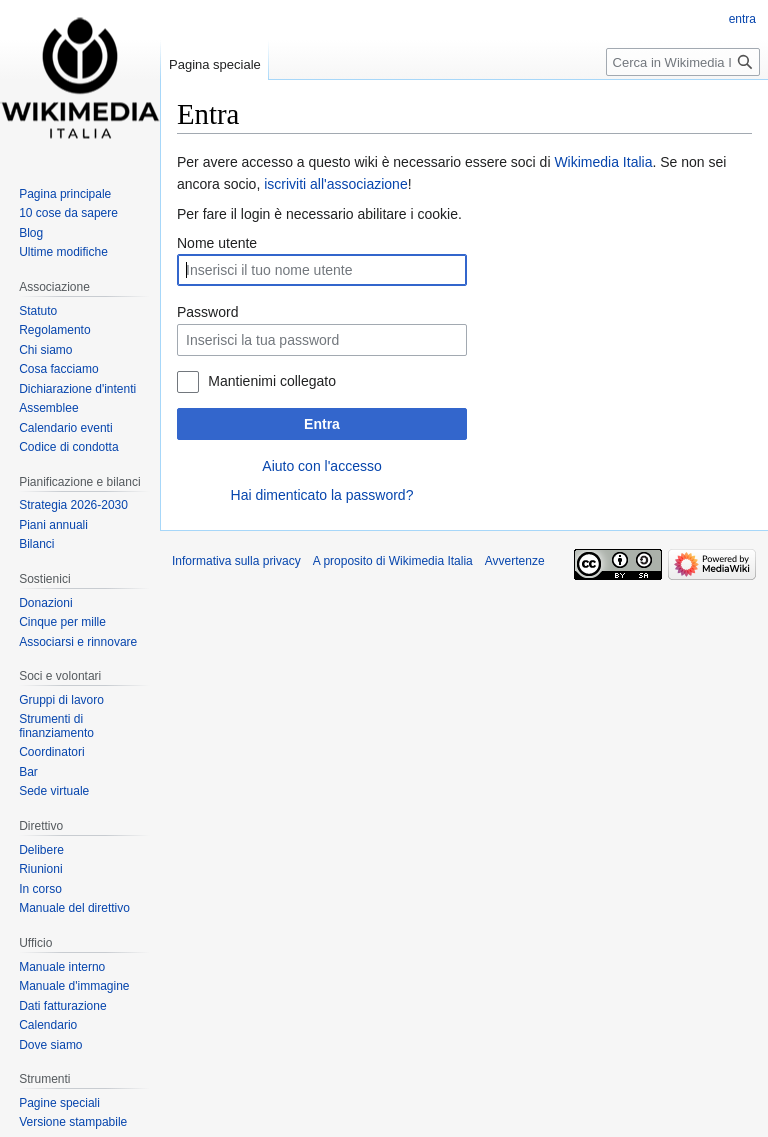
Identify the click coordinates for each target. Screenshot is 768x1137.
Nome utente (217, 243)
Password (207, 312)
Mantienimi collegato (272, 381)
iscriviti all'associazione (336, 184)
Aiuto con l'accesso (321, 466)
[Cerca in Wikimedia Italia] (683, 62)
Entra (322, 424)
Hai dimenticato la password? (322, 495)
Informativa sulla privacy (236, 561)
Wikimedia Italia (603, 162)
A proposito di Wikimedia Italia (393, 561)
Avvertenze (515, 561)
